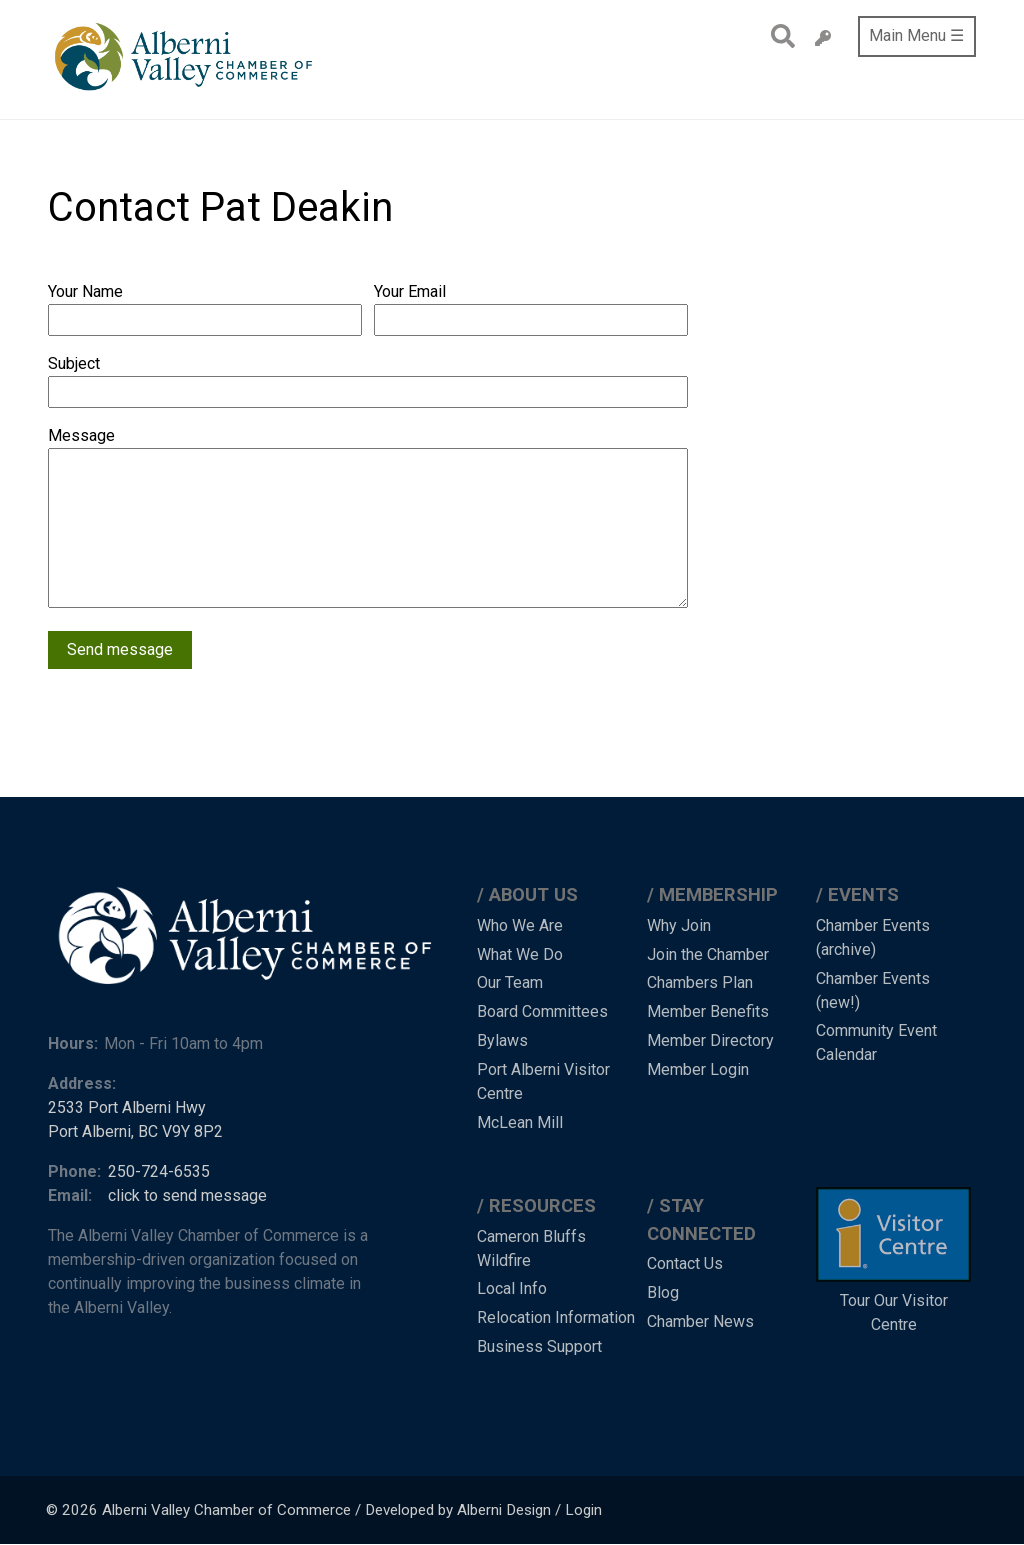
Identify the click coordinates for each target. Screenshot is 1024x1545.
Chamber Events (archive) (873, 937)
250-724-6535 (159, 1171)
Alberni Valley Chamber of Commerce (226, 1510)
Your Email (410, 291)
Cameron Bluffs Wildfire (531, 1248)
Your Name (85, 291)
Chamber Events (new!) (873, 990)
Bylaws (502, 1040)
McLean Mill (520, 1122)
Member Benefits (708, 1011)
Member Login (698, 1069)
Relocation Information (556, 1317)
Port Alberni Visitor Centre (543, 1081)
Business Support (539, 1346)
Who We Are (520, 925)
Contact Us (685, 1263)
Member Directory (710, 1040)
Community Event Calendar (876, 1042)
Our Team (510, 982)
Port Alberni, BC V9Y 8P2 (135, 1131)
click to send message (187, 1195)
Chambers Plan (700, 982)
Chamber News (700, 1321)
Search (777, 36)
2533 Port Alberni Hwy (127, 1107)
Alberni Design (504, 1510)
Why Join (679, 925)
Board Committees (542, 1011)
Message (81, 435)
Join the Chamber (708, 954)
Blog (663, 1292)
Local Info (512, 1288)
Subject (74, 363)
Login (583, 1510)
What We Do (520, 954)
